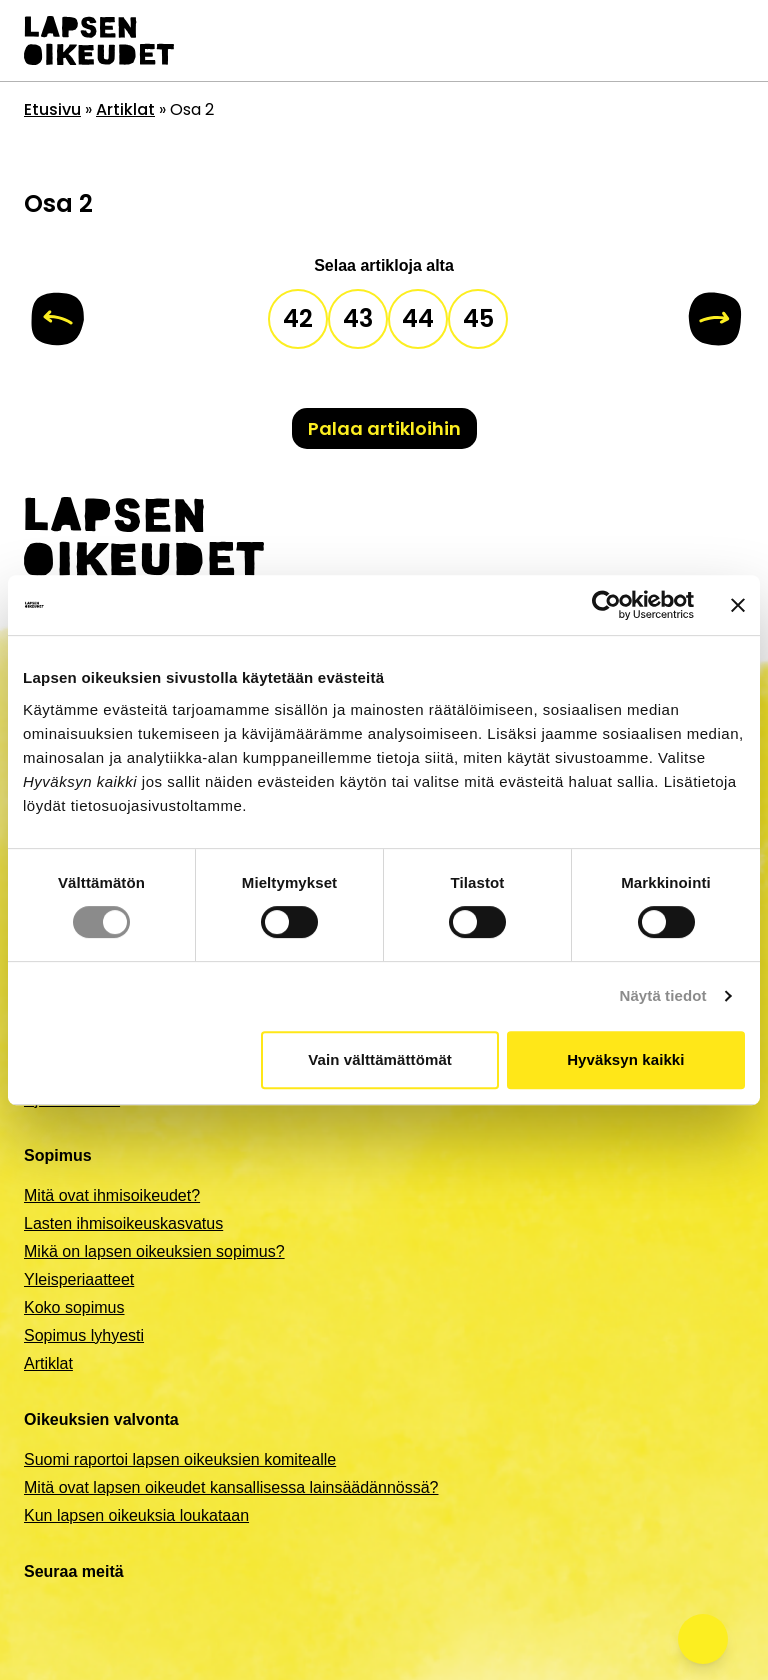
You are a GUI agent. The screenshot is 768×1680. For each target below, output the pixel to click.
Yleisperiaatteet (79, 1279)
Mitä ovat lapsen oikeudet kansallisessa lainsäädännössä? (231, 1487)
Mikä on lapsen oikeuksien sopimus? (154, 1251)
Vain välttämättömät (380, 1059)
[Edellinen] (57, 319)
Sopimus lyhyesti (84, 1335)
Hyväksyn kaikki (625, 1059)
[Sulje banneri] (738, 605)
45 (478, 318)
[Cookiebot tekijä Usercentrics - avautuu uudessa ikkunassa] (606, 605)
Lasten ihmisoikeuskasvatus (123, 1223)
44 (418, 318)
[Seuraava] (714, 319)
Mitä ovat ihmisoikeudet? (112, 1195)
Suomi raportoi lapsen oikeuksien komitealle (180, 1459)
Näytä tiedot (663, 995)
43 (358, 318)
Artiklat (125, 109)
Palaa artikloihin (384, 428)
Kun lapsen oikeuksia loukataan (136, 1515)
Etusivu (52, 109)
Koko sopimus (74, 1307)
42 (298, 318)
